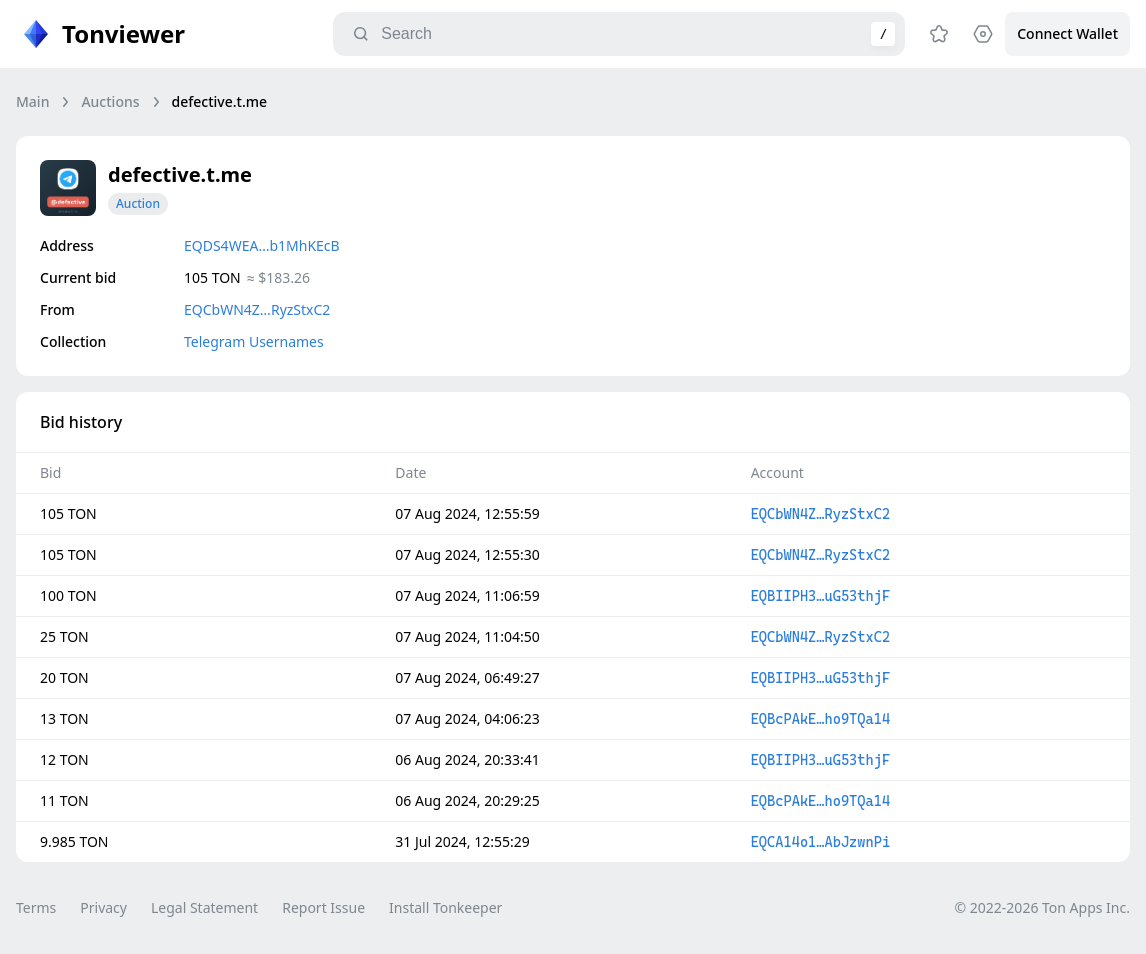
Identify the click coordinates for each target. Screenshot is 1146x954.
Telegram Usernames (254, 341)
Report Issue (323, 907)
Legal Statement (204, 907)
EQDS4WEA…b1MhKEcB (262, 245)
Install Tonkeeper (445, 907)
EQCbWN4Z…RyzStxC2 (257, 309)
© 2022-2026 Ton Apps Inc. (1042, 907)
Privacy (103, 907)
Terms (36, 907)
